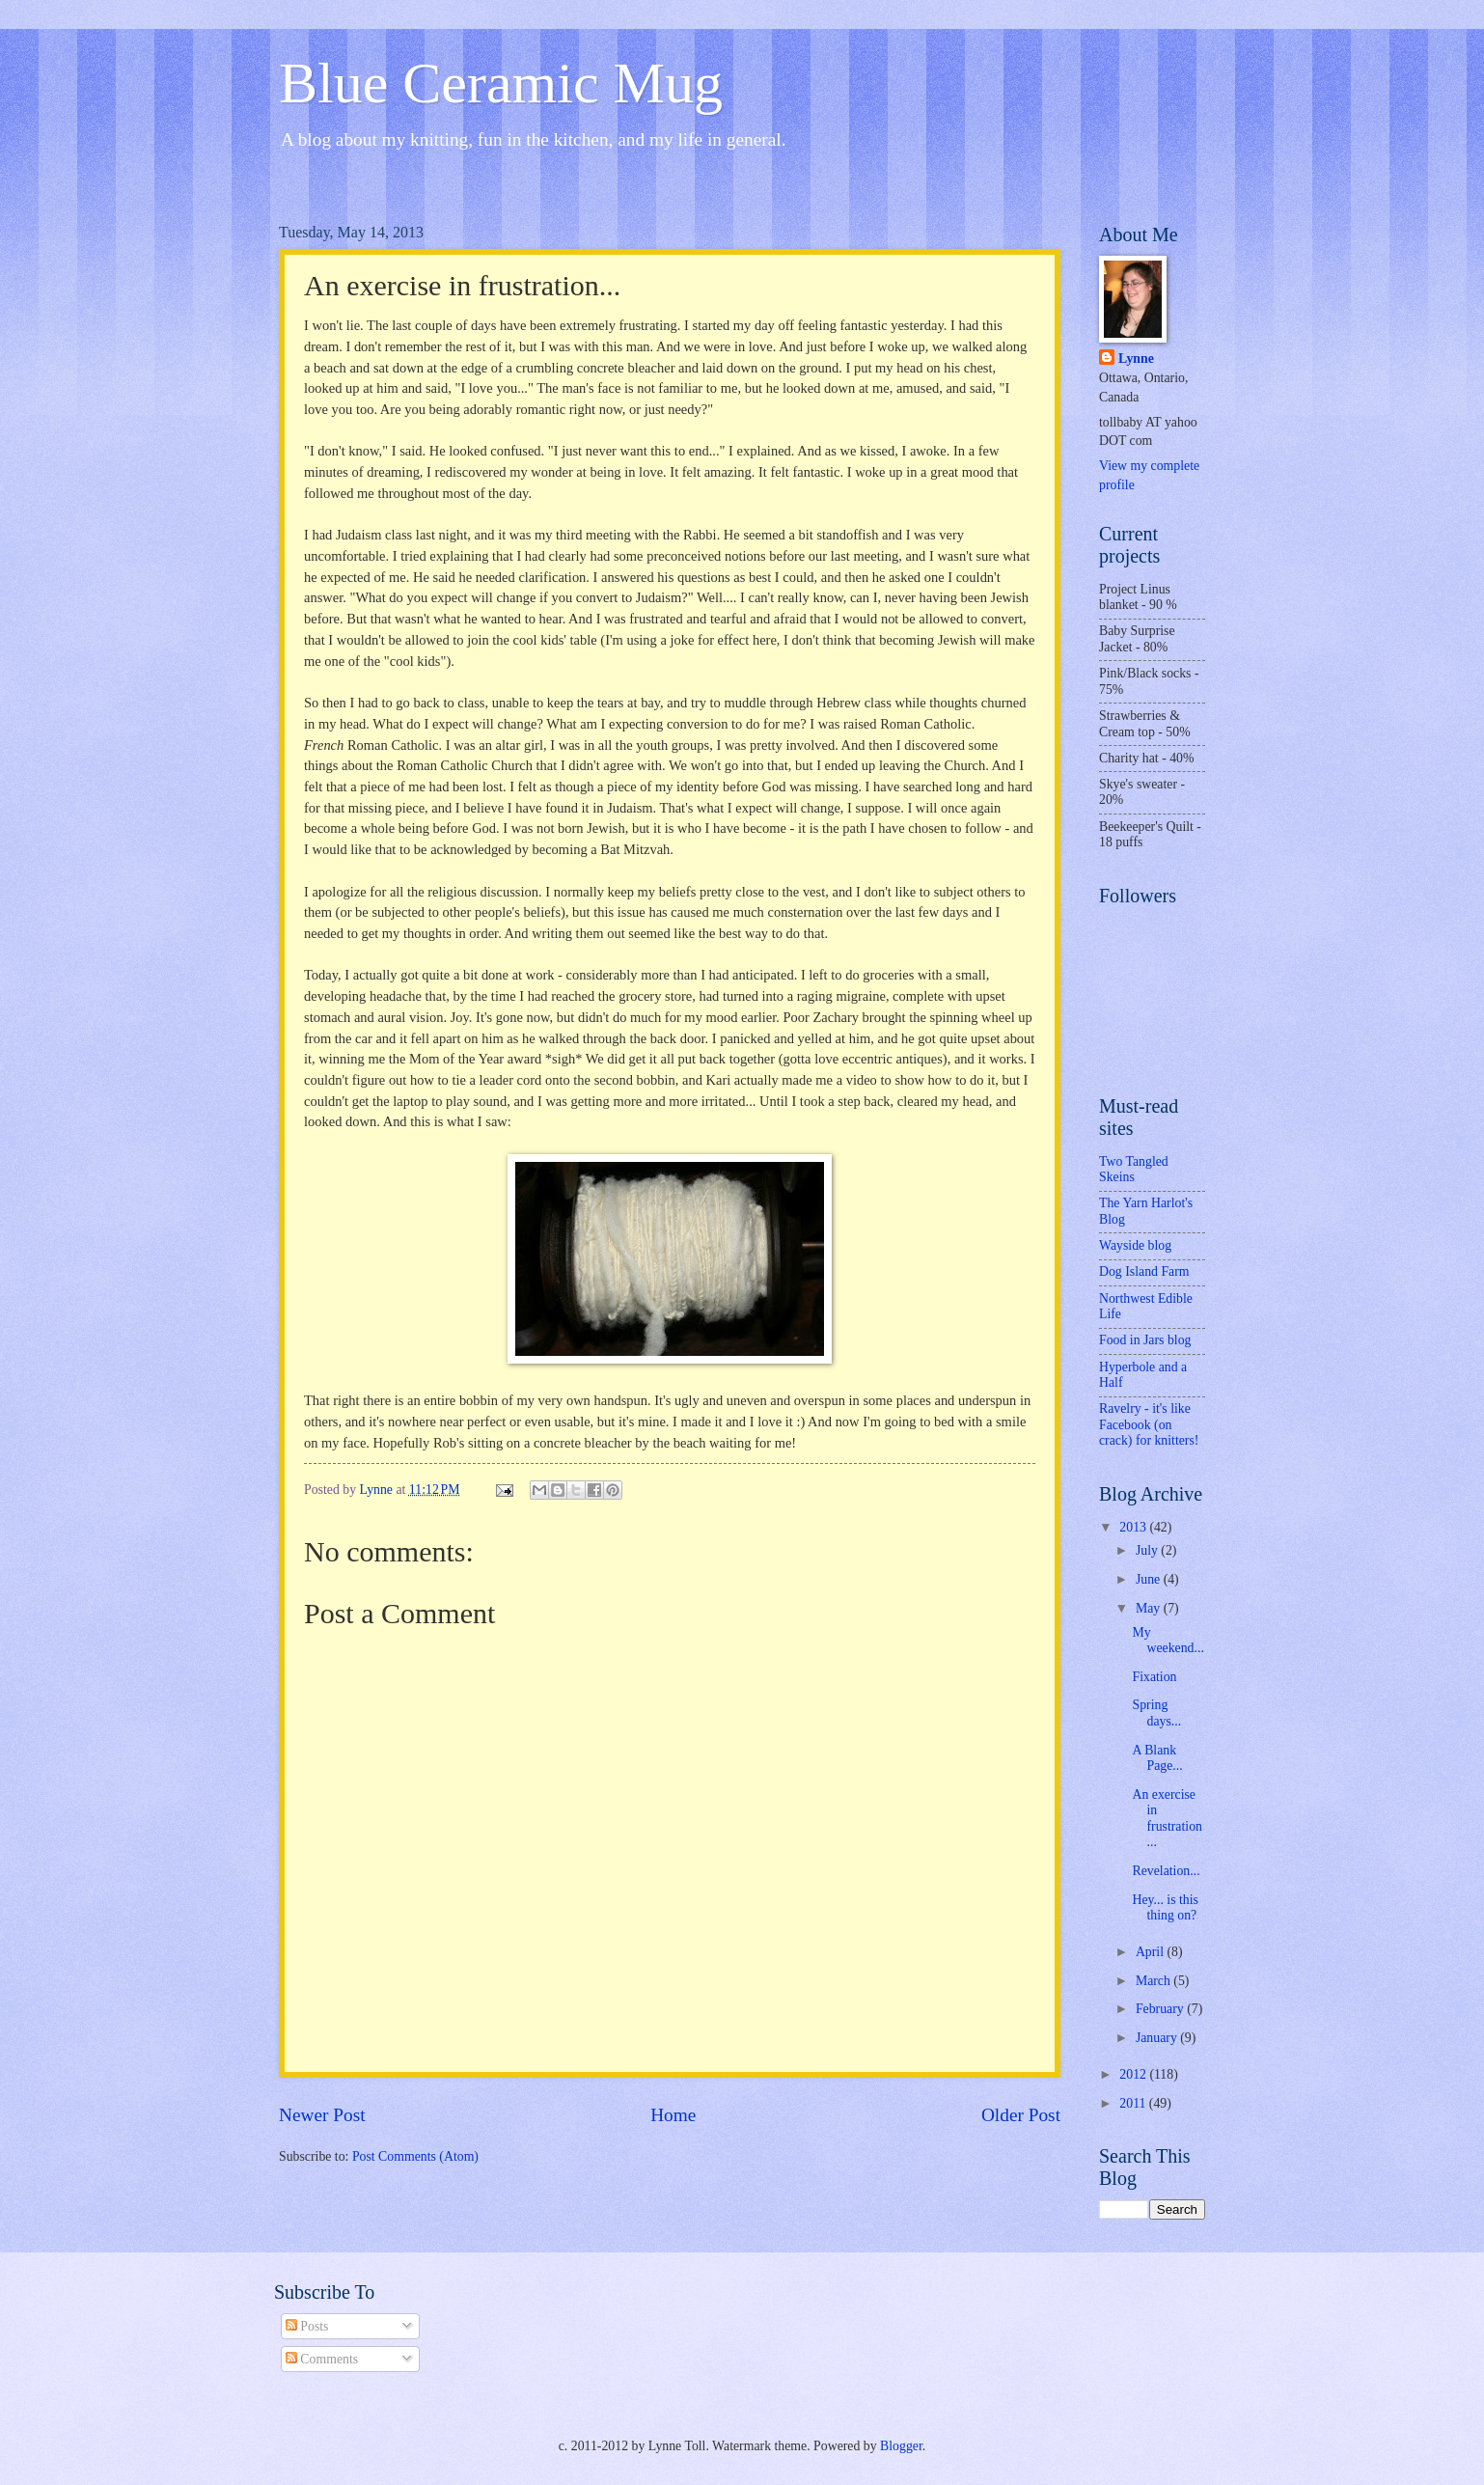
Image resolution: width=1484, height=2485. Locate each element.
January (1158, 2037)
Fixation (1154, 1677)
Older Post (1020, 2115)
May (1150, 1608)
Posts (307, 2326)
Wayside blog (1135, 1245)
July (1148, 1550)
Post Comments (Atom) (415, 2156)
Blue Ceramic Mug (501, 83)
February (1161, 2009)
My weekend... (1167, 1640)
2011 (1134, 2103)
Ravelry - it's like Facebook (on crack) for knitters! (1148, 1424)
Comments (322, 2359)
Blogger (901, 2446)
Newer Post (322, 2115)
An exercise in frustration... (1166, 1818)
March (1154, 1981)
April (1152, 1952)
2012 (1134, 2074)
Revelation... (1165, 1871)
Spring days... (1156, 1713)
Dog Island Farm (1144, 1271)
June (1150, 1579)
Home (673, 2115)
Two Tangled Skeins (1133, 1169)
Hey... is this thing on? (1164, 1907)
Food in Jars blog (1145, 1340)
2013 (1134, 1527)
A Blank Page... (1157, 1758)
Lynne (1136, 358)
